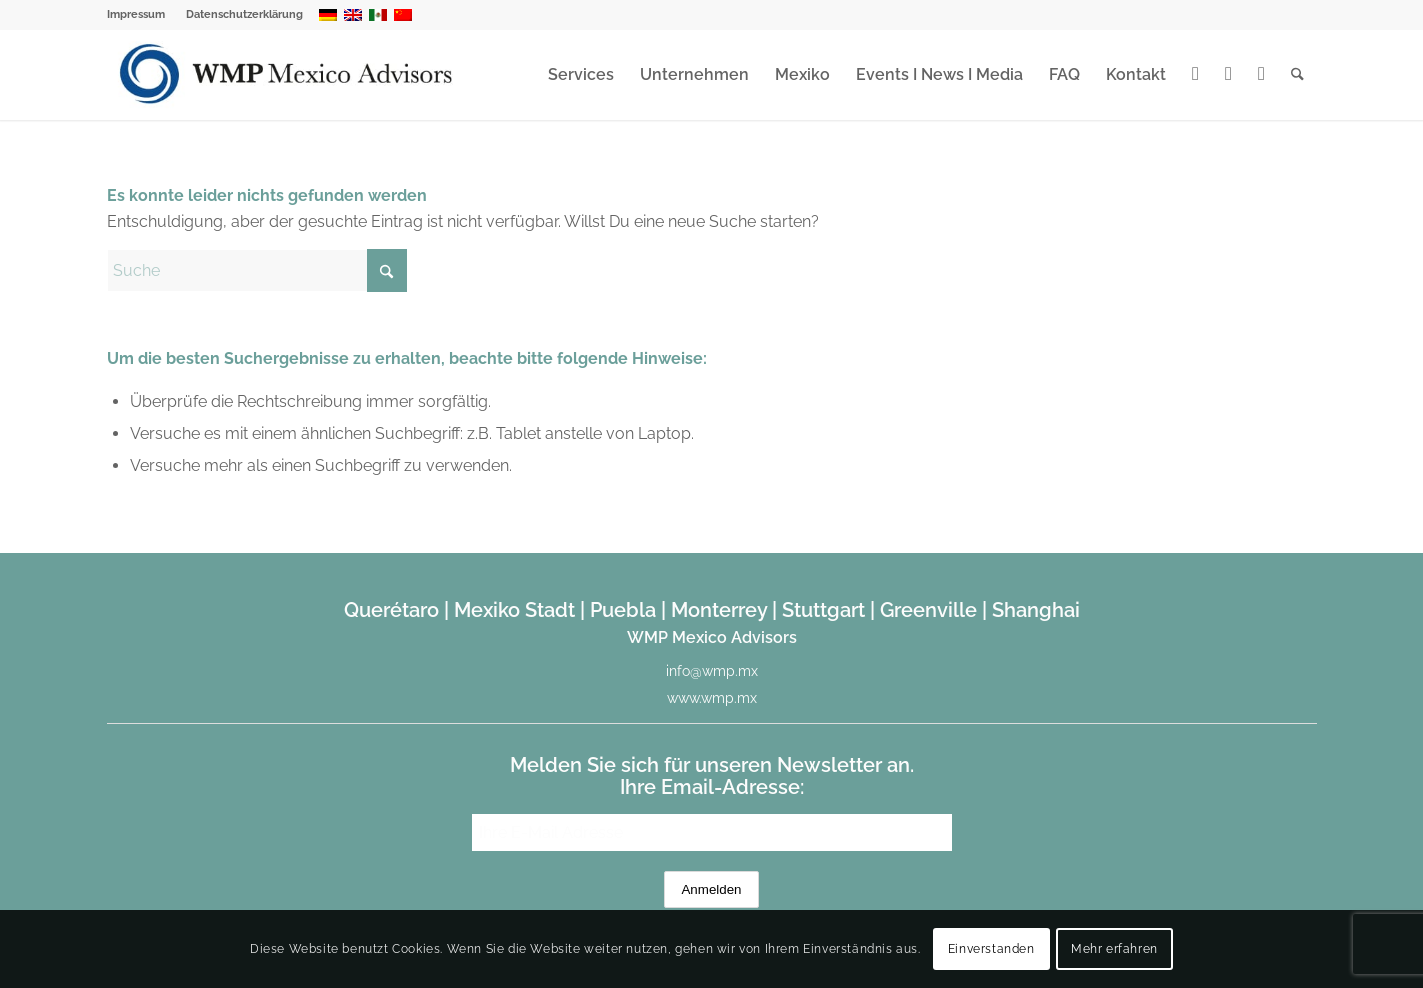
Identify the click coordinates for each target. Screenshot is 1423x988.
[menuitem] (141, 15)
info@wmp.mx (712, 671)
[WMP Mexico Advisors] (287, 75)
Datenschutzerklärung (244, 14)
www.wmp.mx (712, 698)
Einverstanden (991, 949)
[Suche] (1297, 75)
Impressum (136, 14)
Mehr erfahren (1114, 949)
